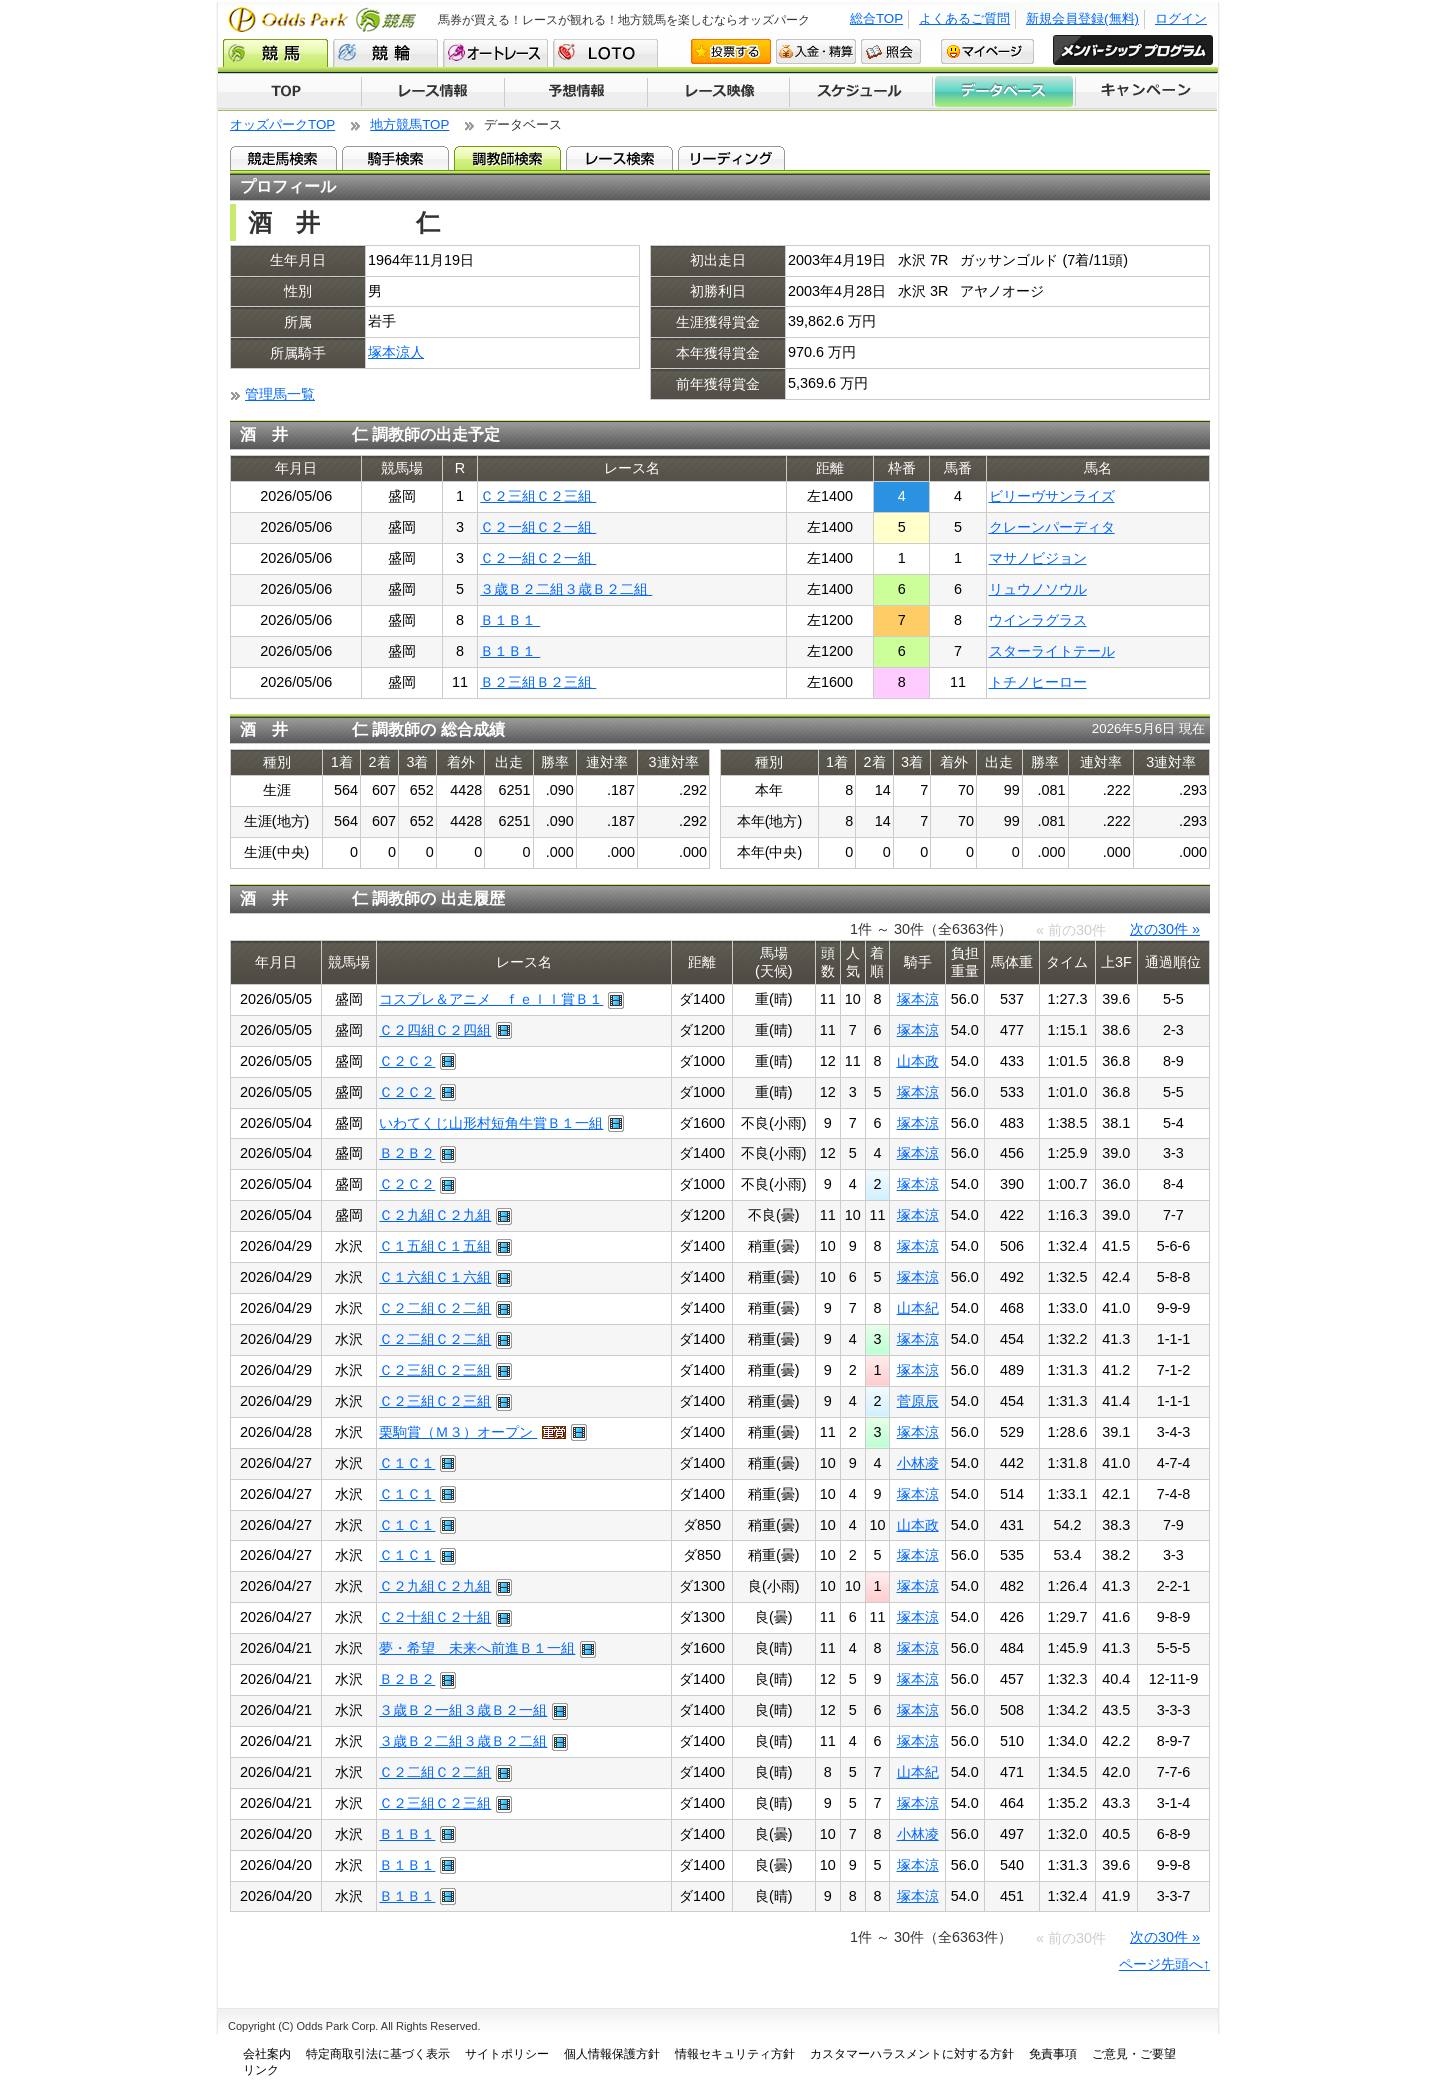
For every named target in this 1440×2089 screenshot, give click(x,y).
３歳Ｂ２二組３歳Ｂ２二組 (566, 589)
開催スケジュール (861, 92)
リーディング (731, 158)
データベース (1004, 92)
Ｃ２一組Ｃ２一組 (538, 527)
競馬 (275, 53)
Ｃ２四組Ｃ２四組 (435, 1030)
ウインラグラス (1038, 620)
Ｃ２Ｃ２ (407, 1061)
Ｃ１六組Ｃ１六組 (435, 1277)
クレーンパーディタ (1052, 527)
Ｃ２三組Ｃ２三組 (538, 496)
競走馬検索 (283, 158)
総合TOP (876, 18)
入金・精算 (816, 51)
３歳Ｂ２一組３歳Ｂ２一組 (463, 1710)
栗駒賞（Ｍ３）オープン (458, 1432)
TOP (289, 92)
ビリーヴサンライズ (1052, 496)
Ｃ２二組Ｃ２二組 (435, 1308)
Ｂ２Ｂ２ (407, 1153)
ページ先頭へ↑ (1164, 1964)
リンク (261, 2070)
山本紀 (918, 1308)
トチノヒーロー (1038, 682)
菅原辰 (918, 1401)
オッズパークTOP (282, 124)
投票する (731, 51)
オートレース (495, 53)
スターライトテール (1052, 651)
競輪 (385, 53)
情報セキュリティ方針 (735, 2054)
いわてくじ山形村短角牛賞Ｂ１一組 (491, 1123)
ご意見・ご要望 (1134, 2054)
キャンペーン (1147, 92)
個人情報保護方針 (612, 2054)
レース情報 (432, 92)
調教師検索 (507, 158)
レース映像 (718, 92)
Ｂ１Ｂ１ (510, 620)
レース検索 (619, 158)
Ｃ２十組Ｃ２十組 (435, 1617)
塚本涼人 (396, 352)
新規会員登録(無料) (1082, 18)
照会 (891, 51)
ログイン (1181, 18)
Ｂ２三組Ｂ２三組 (538, 682)
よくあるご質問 (964, 18)
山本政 (918, 1061)
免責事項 (1053, 2054)
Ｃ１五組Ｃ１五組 (435, 1246)
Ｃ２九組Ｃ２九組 (435, 1215)
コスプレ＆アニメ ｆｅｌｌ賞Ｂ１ (491, 999)
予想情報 (575, 92)
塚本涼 (918, 999)
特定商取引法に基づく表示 (378, 2054)
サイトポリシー (507, 2054)
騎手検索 (395, 158)
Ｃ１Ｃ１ (407, 1463)
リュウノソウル (1038, 589)
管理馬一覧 (280, 394)
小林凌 (918, 1463)
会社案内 (267, 2054)
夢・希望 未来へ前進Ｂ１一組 (477, 1648)
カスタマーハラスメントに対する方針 (912, 2054)
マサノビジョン (1038, 558)
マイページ (987, 51)
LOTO (605, 53)
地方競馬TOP (409, 124)
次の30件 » (1165, 929)
